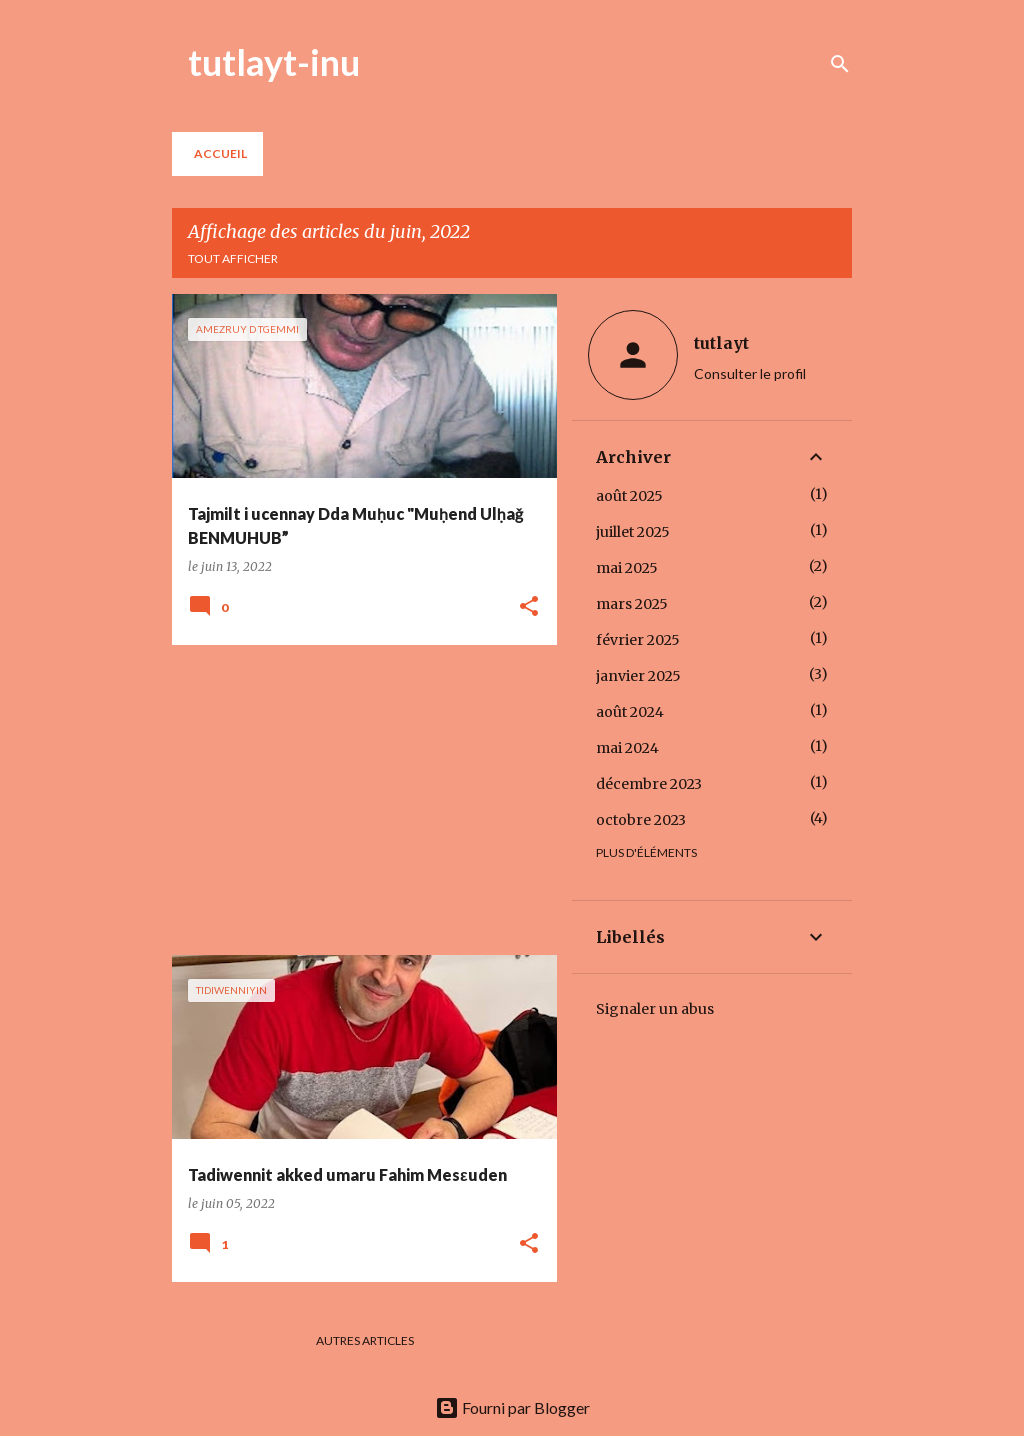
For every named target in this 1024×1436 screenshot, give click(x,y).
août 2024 (630, 712)
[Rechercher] (840, 64)
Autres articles (365, 1340)
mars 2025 (632, 604)
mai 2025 (627, 568)
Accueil (220, 153)
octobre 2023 (641, 820)
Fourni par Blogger (512, 1407)
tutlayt (721, 343)
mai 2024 (627, 748)
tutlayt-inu (274, 62)
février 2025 (638, 640)
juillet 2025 (633, 532)
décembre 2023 (649, 784)
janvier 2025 (638, 676)
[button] (529, 607)
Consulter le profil (750, 373)
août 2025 (629, 496)
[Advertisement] (357, 800)
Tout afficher (233, 258)
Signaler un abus (655, 1009)
